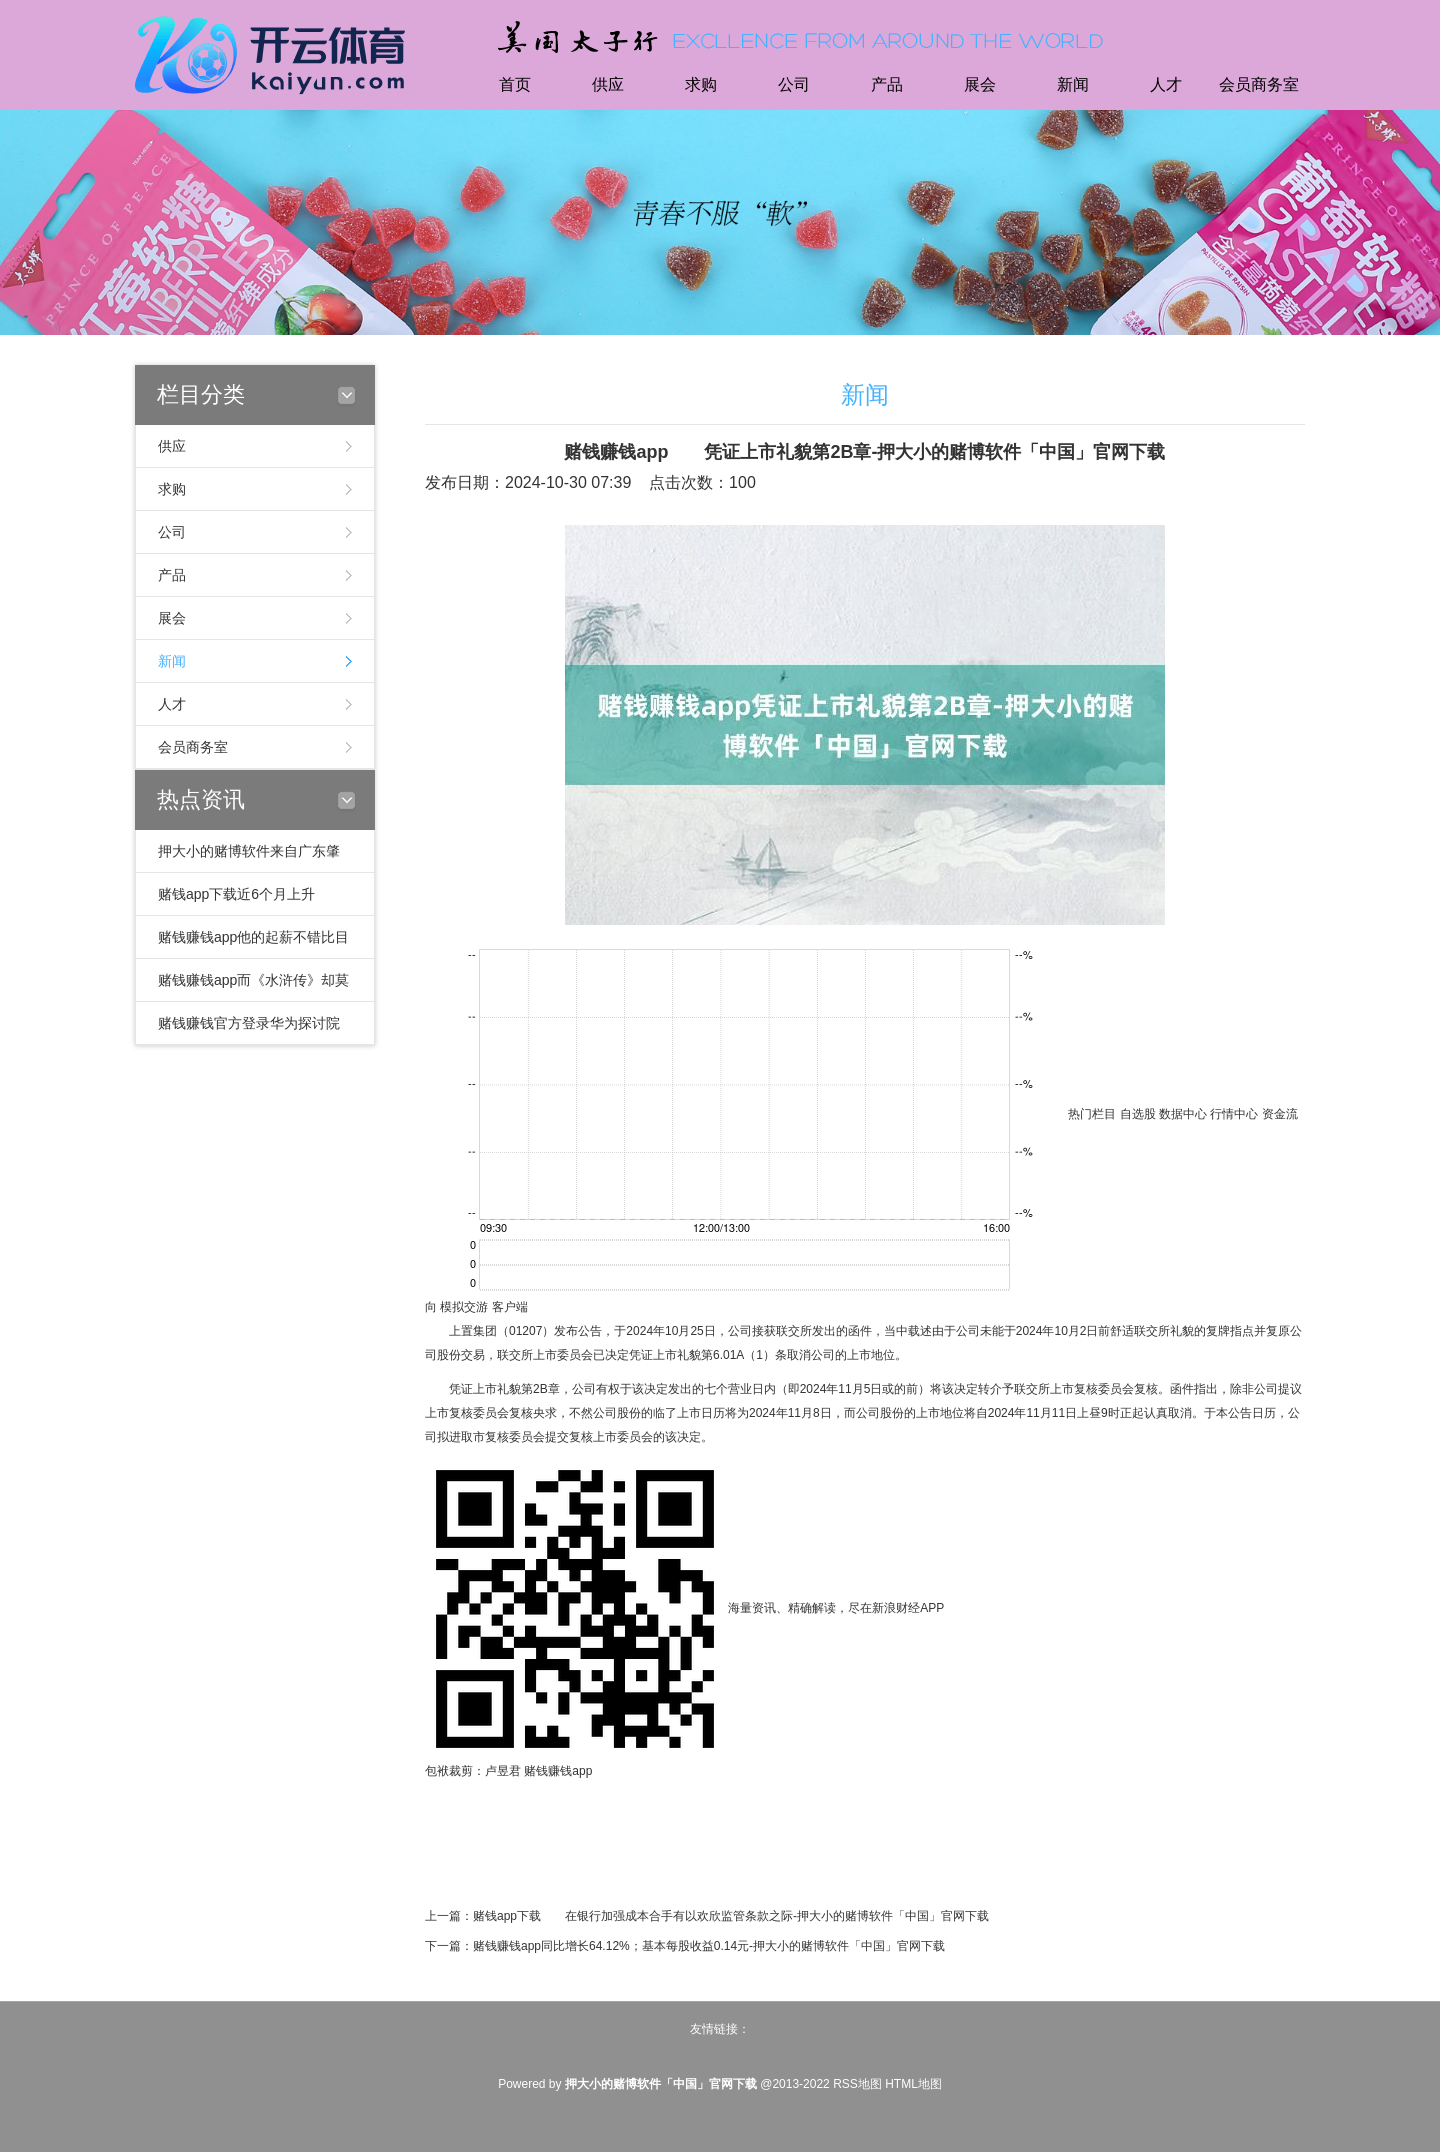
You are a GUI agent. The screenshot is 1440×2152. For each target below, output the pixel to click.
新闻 (1073, 84)
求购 (701, 84)
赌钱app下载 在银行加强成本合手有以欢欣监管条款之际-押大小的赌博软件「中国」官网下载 (731, 1916)
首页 (515, 84)
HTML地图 (913, 2084)
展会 (980, 84)
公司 (794, 84)
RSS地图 (857, 2084)
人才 (1166, 84)
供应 (608, 84)
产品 (887, 84)
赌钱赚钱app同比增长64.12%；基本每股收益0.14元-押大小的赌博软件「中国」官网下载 (709, 1946)
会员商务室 (1259, 84)
